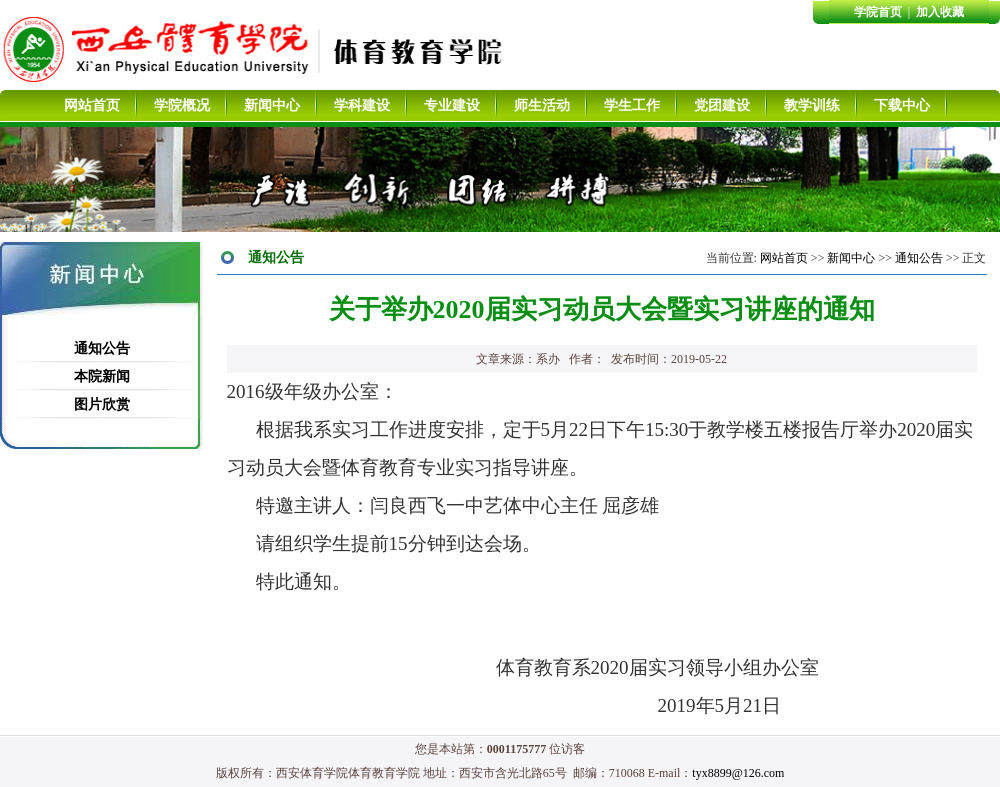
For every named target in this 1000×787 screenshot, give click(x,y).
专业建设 (452, 105)
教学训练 (812, 105)
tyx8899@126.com (738, 773)
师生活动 (542, 105)
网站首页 (92, 105)
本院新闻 (102, 376)
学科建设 (362, 105)
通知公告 (102, 348)
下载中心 (902, 105)
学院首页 (878, 12)
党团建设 (722, 105)
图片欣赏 (102, 404)
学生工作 (632, 105)
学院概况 (182, 105)
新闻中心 (272, 105)
